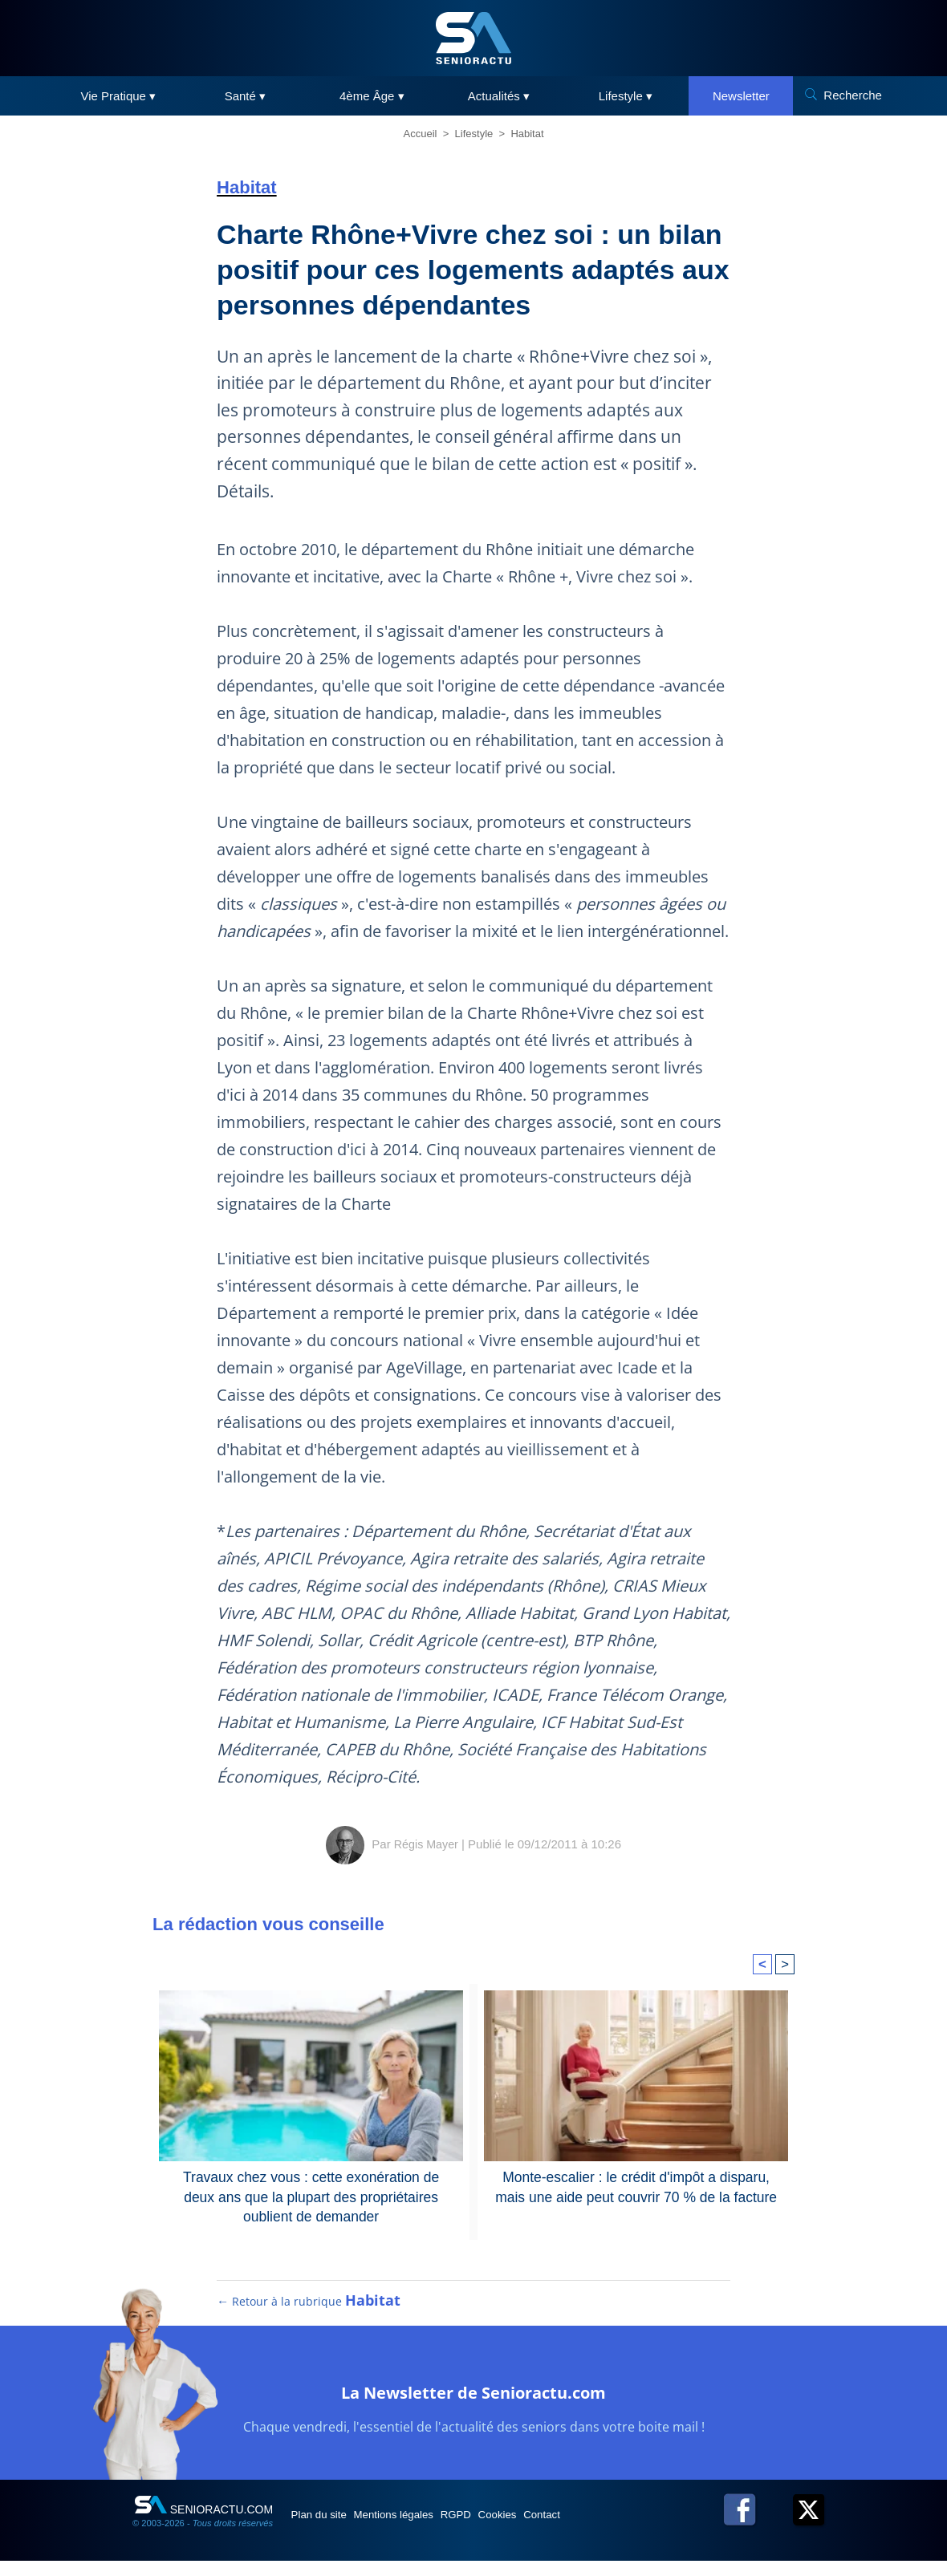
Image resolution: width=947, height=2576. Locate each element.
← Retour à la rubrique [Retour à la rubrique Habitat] (309, 2315)
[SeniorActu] (473, 38)
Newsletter (741, 96)
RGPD (496, 2528)
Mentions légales (418, 2528)
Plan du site (328, 2528)
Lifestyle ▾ (625, 96)
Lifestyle (474, 134)
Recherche (852, 95)
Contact (609, 2528)
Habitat (526, 134)
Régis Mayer (426, 1844)
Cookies (551, 2528)
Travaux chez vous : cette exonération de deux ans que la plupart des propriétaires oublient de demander (311, 2194)
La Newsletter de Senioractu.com (474, 2403)
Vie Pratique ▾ (118, 96)
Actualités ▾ (499, 96)
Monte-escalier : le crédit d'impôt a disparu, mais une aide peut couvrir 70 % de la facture (636, 2185)
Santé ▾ (245, 96)
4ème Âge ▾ (371, 96)
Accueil (420, 134)
